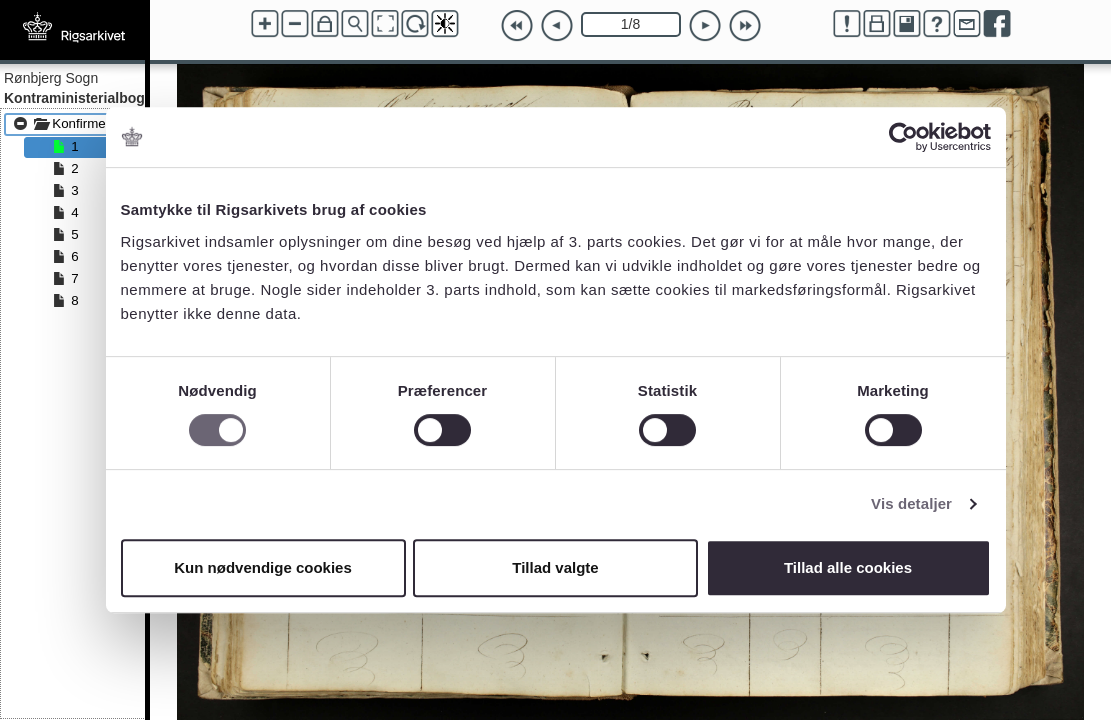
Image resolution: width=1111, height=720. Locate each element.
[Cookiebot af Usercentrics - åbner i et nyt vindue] (903, 137)
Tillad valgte (555, 567)
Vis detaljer (911, 503)
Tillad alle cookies (848, 567)
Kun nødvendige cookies (263, 567)
